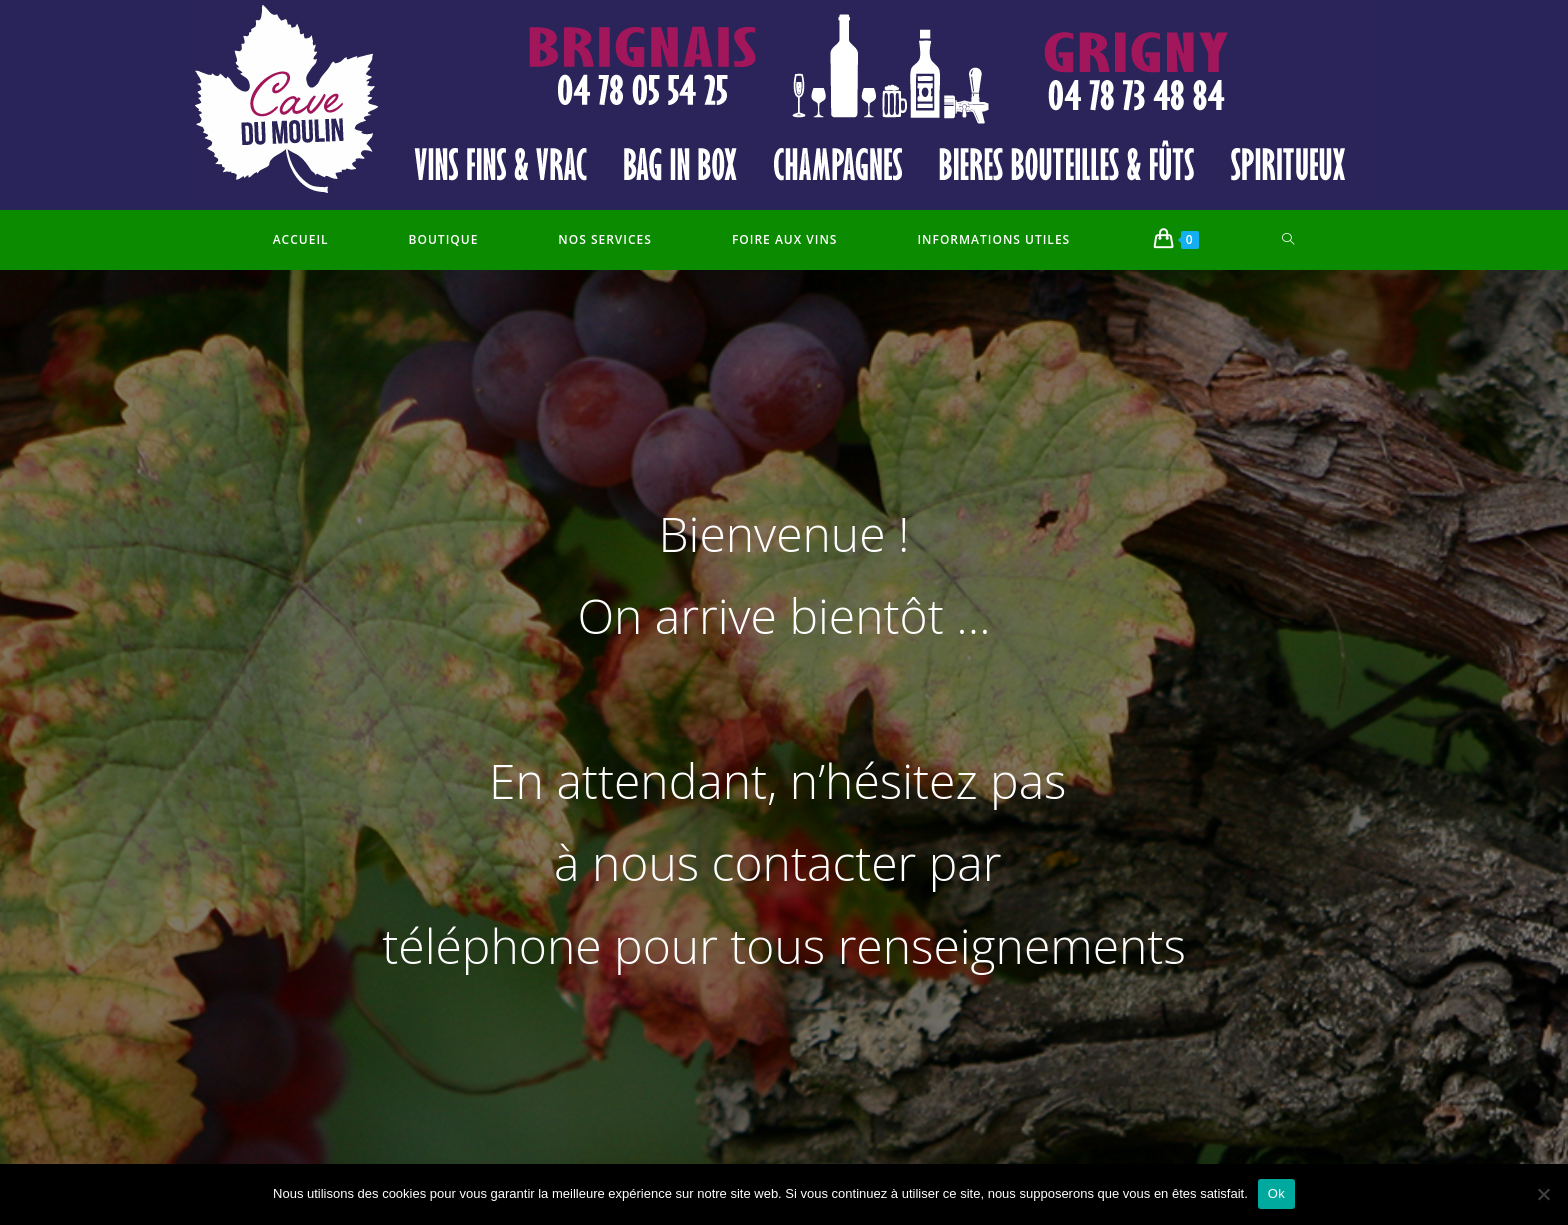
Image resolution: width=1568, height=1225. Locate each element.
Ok (1276, 1193)
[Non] (1543, 1194)
